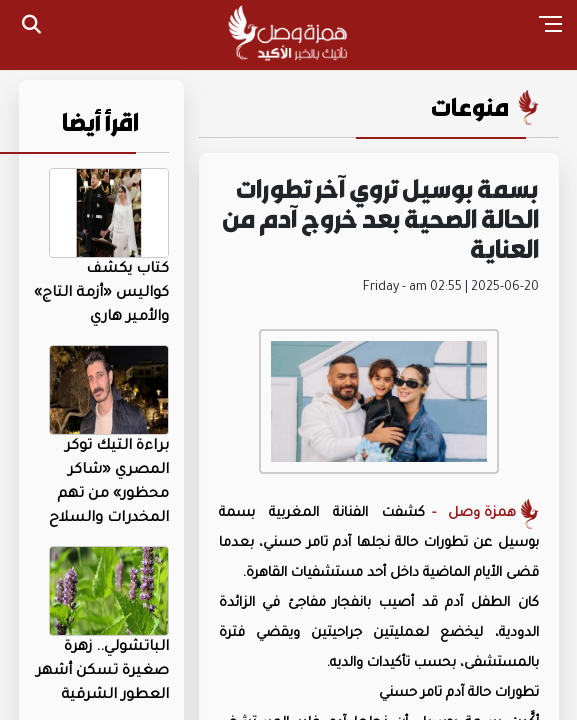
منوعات (470, 107)
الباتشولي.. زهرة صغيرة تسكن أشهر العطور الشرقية (102, 672)
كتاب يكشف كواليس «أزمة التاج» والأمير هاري (101, 294)
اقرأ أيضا (100, 122)
